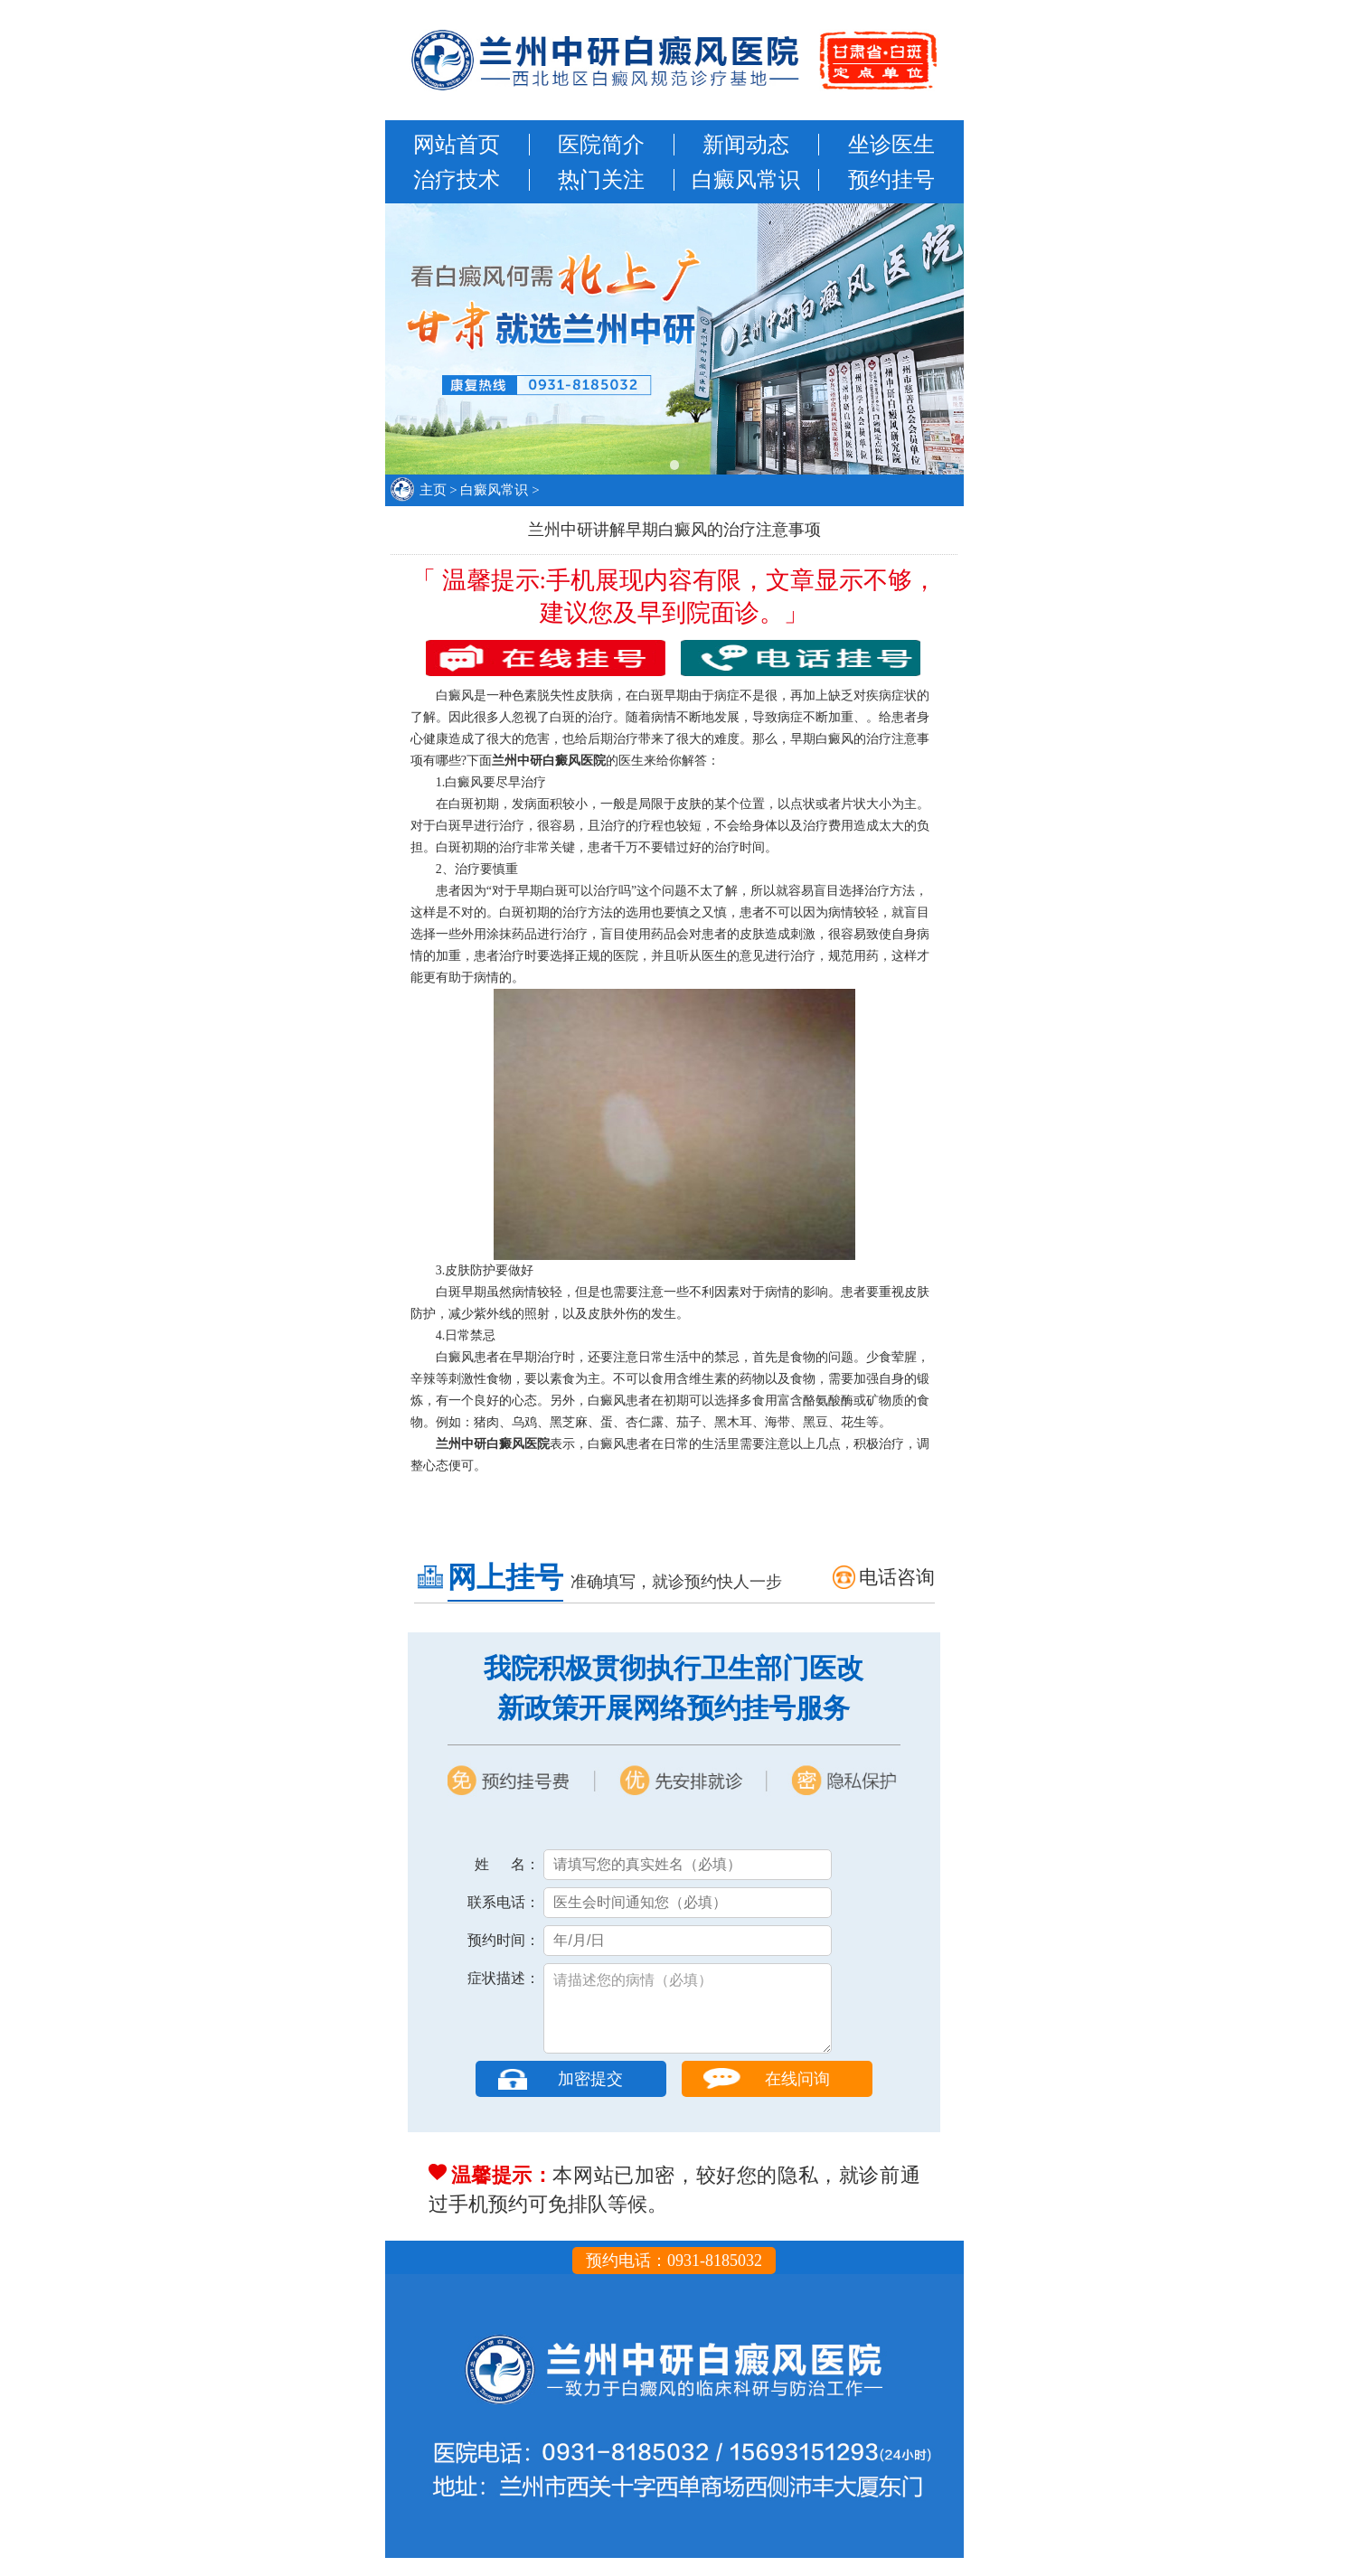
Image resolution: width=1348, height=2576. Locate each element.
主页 (433, 490)
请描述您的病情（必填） (687, 2017)
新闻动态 (745, 144)
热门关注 (601, 180)
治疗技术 (456, 180)
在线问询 (797, 2097)
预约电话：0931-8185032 (674, 2279)
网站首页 (456, 144)
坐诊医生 (891, 144)
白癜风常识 (746, 180)
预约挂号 (891, 180)
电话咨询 (897, 1577)
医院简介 (601, 144)
